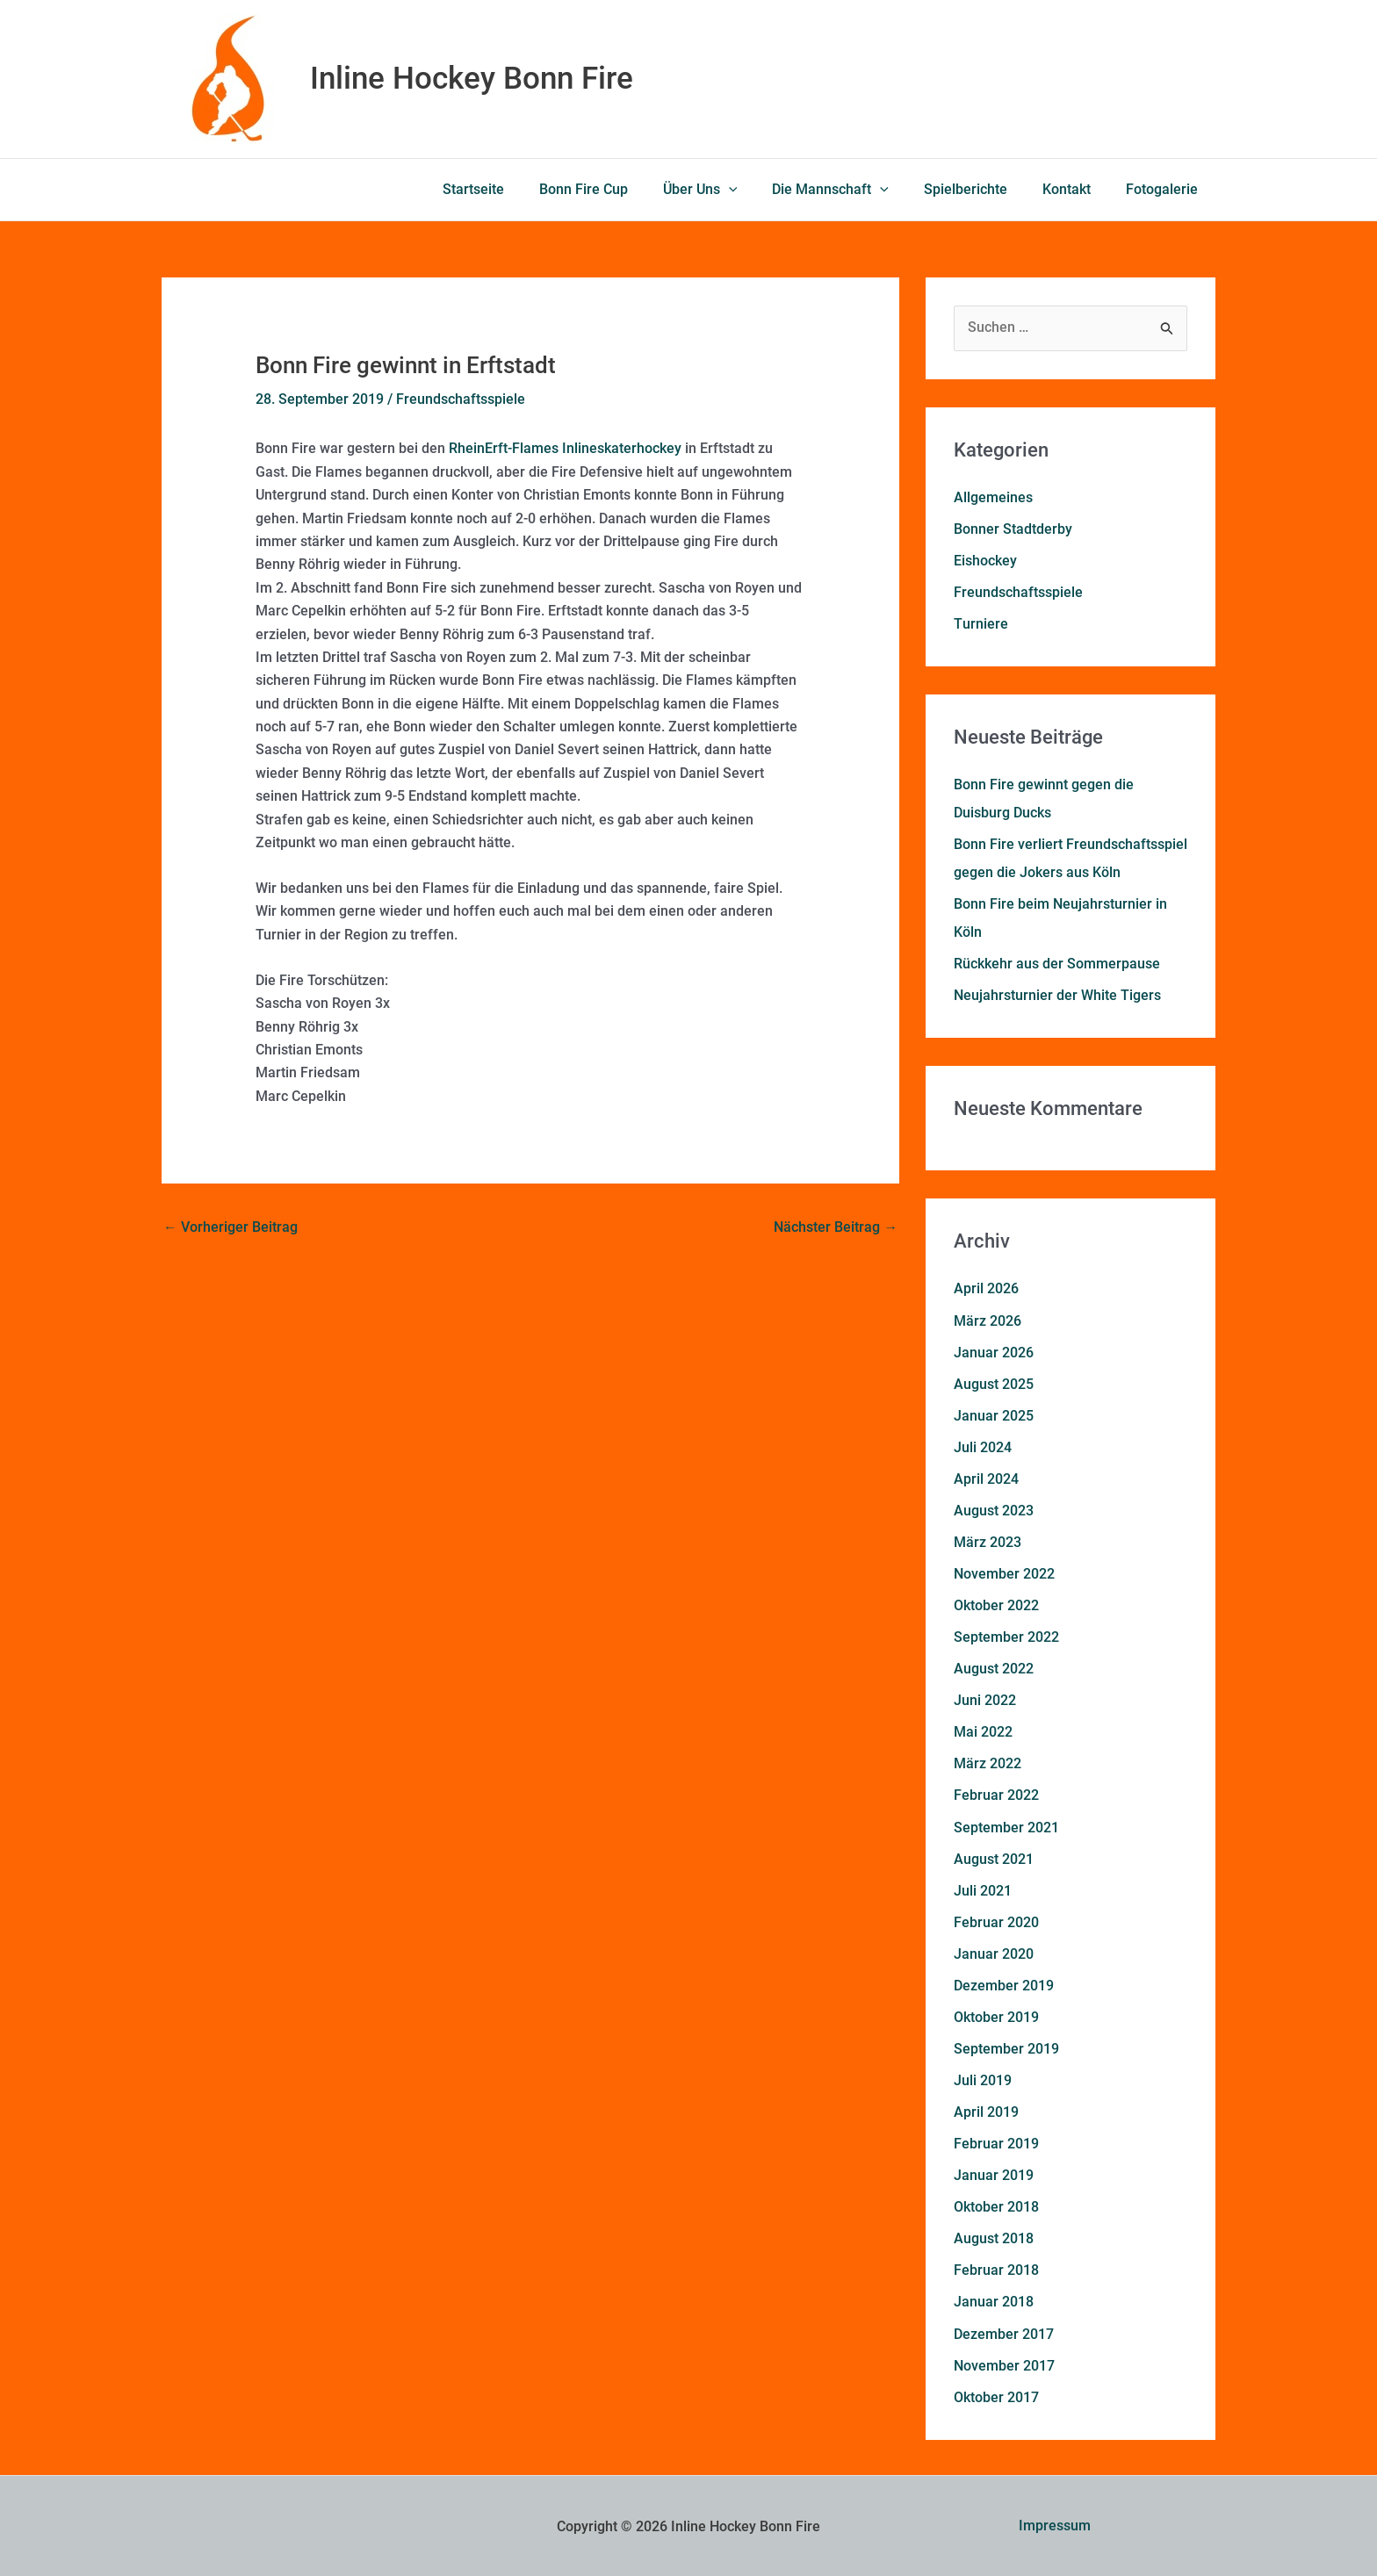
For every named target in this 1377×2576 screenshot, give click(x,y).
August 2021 (994, 1857)
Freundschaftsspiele (460, 399)
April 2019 (986, 2110)
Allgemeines (993, 497)
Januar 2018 (994, 2300)
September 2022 (1006, 1636)
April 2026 (986, 1288)
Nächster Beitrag (836, 1227)
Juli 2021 (983, 1889)
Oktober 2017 (996, 2394)
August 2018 (994, 2236)
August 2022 (994, 1667)
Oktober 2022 (996, 1604)
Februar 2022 (996, 1794)
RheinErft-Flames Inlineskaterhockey (565, 448)
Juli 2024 (983, 1446)
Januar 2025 (994, 1415)
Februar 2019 (996, 2141)
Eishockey (985, 560)
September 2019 (1006, 2047)
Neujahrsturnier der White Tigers (1057, 995)
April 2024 (986, 1478)
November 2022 (1004, 1573)
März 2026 (987, 1320)
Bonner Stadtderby (1013, 529)
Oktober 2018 (996, 2205)
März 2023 (987, 1541)
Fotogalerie (1165, 189)
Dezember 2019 (1004, 1983)
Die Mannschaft (855, 189)
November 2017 (1004, 2363)
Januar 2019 (994, 2173)
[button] (760, 189)
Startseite (519, 189)
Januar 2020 (994, 1952)
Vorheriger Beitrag (230, 1227)
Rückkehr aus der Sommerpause (1057, 963)
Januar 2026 (994, 1351)
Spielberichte (983, 189)
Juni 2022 (985, 1699)
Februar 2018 (996, 2268)
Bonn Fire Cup (622, 189)
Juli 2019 (983, 2078)
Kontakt (1077, 189)
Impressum (1055, 2523)
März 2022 (987, 1762)
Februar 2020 (996, 1920)
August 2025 (994, 1383)
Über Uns (732, 189)
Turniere (980, 623)
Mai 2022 (983, 1731)
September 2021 (1006, 1825)
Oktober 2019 (996, 2015)
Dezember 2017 (1004, 2331)
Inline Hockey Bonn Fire (471, 79)
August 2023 (994, 1509)
